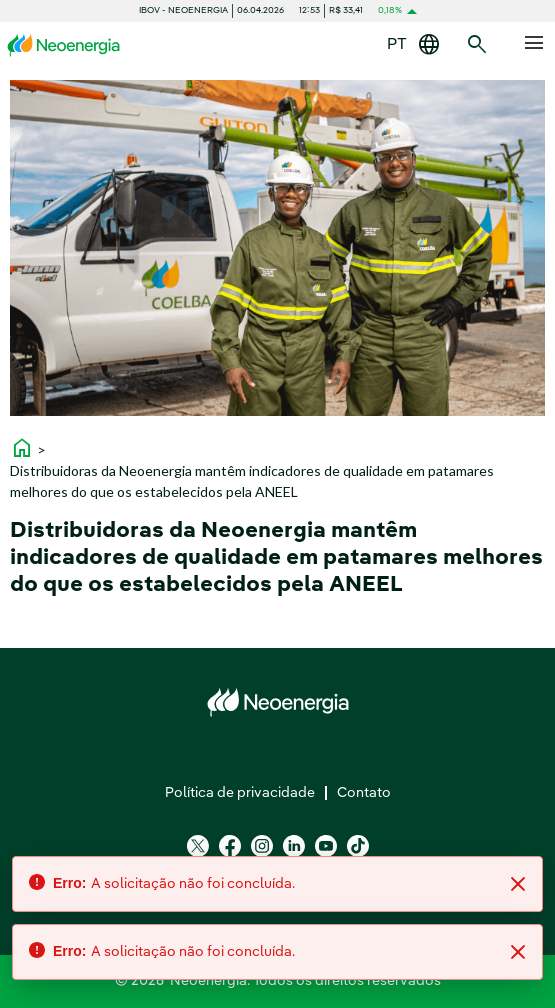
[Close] (518, 884)
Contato (364, 793)
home (22, 448)
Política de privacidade (240, 793)
